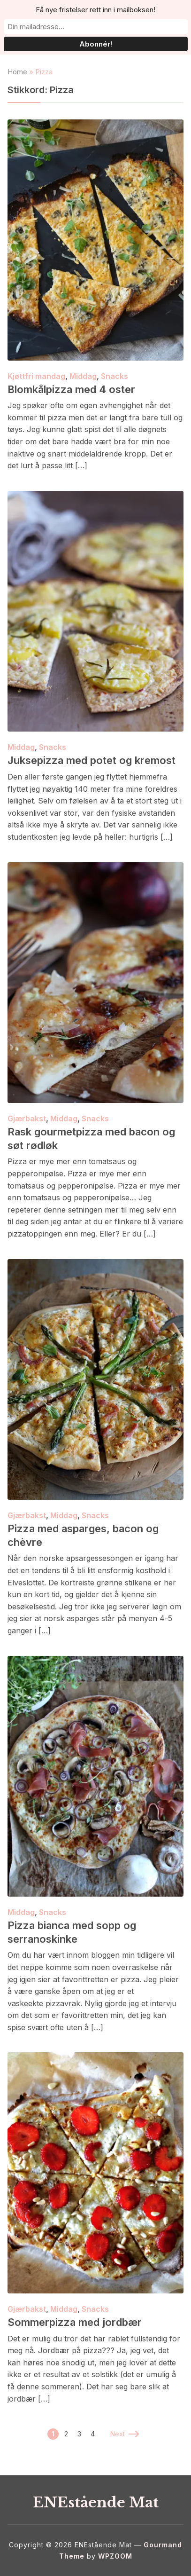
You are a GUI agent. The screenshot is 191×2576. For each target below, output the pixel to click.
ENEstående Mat (96, 2502)
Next (124, 2434)
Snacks (114, 376)
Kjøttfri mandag (36, 376)
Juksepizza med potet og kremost (92, 760)
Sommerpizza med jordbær (75, 2322)
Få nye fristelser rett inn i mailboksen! (95, 9)
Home (17, 71)
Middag (83, 376)
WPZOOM (115, 2556)
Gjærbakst (27, 1118)
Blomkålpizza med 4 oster (71, 389)
